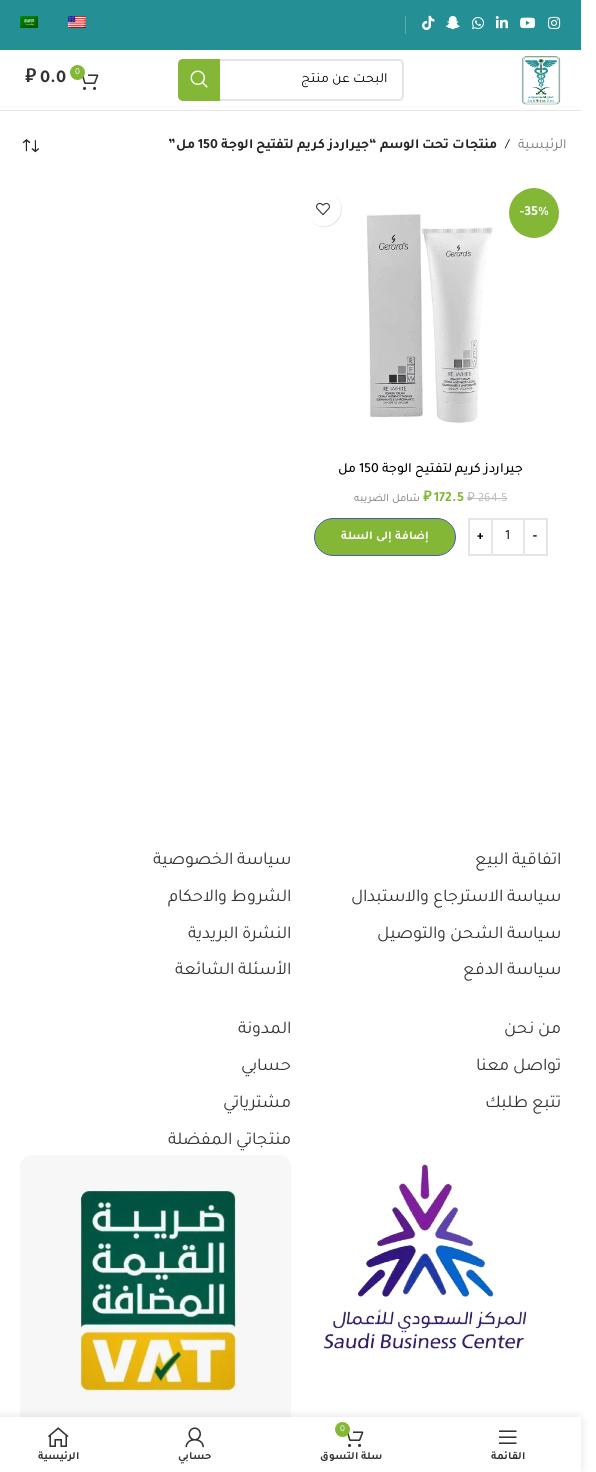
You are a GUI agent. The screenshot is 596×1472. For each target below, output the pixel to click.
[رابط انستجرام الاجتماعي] (554, 25)
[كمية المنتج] (508, 537)
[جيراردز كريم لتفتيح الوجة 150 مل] (431, 316)
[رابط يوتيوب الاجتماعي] (528, 25)
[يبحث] (291, 80)
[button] (385, 537)
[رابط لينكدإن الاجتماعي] (502, 25)
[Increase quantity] (480, 537)
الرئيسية (542, 146)
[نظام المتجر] (30, 146)
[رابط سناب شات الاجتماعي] (453, 25)
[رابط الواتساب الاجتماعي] (478, 25)
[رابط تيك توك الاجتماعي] (428, 25)
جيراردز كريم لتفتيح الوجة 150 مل (430, 470)
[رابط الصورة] (425, 1259)
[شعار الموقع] (541, 81)
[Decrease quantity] (535, 537)
